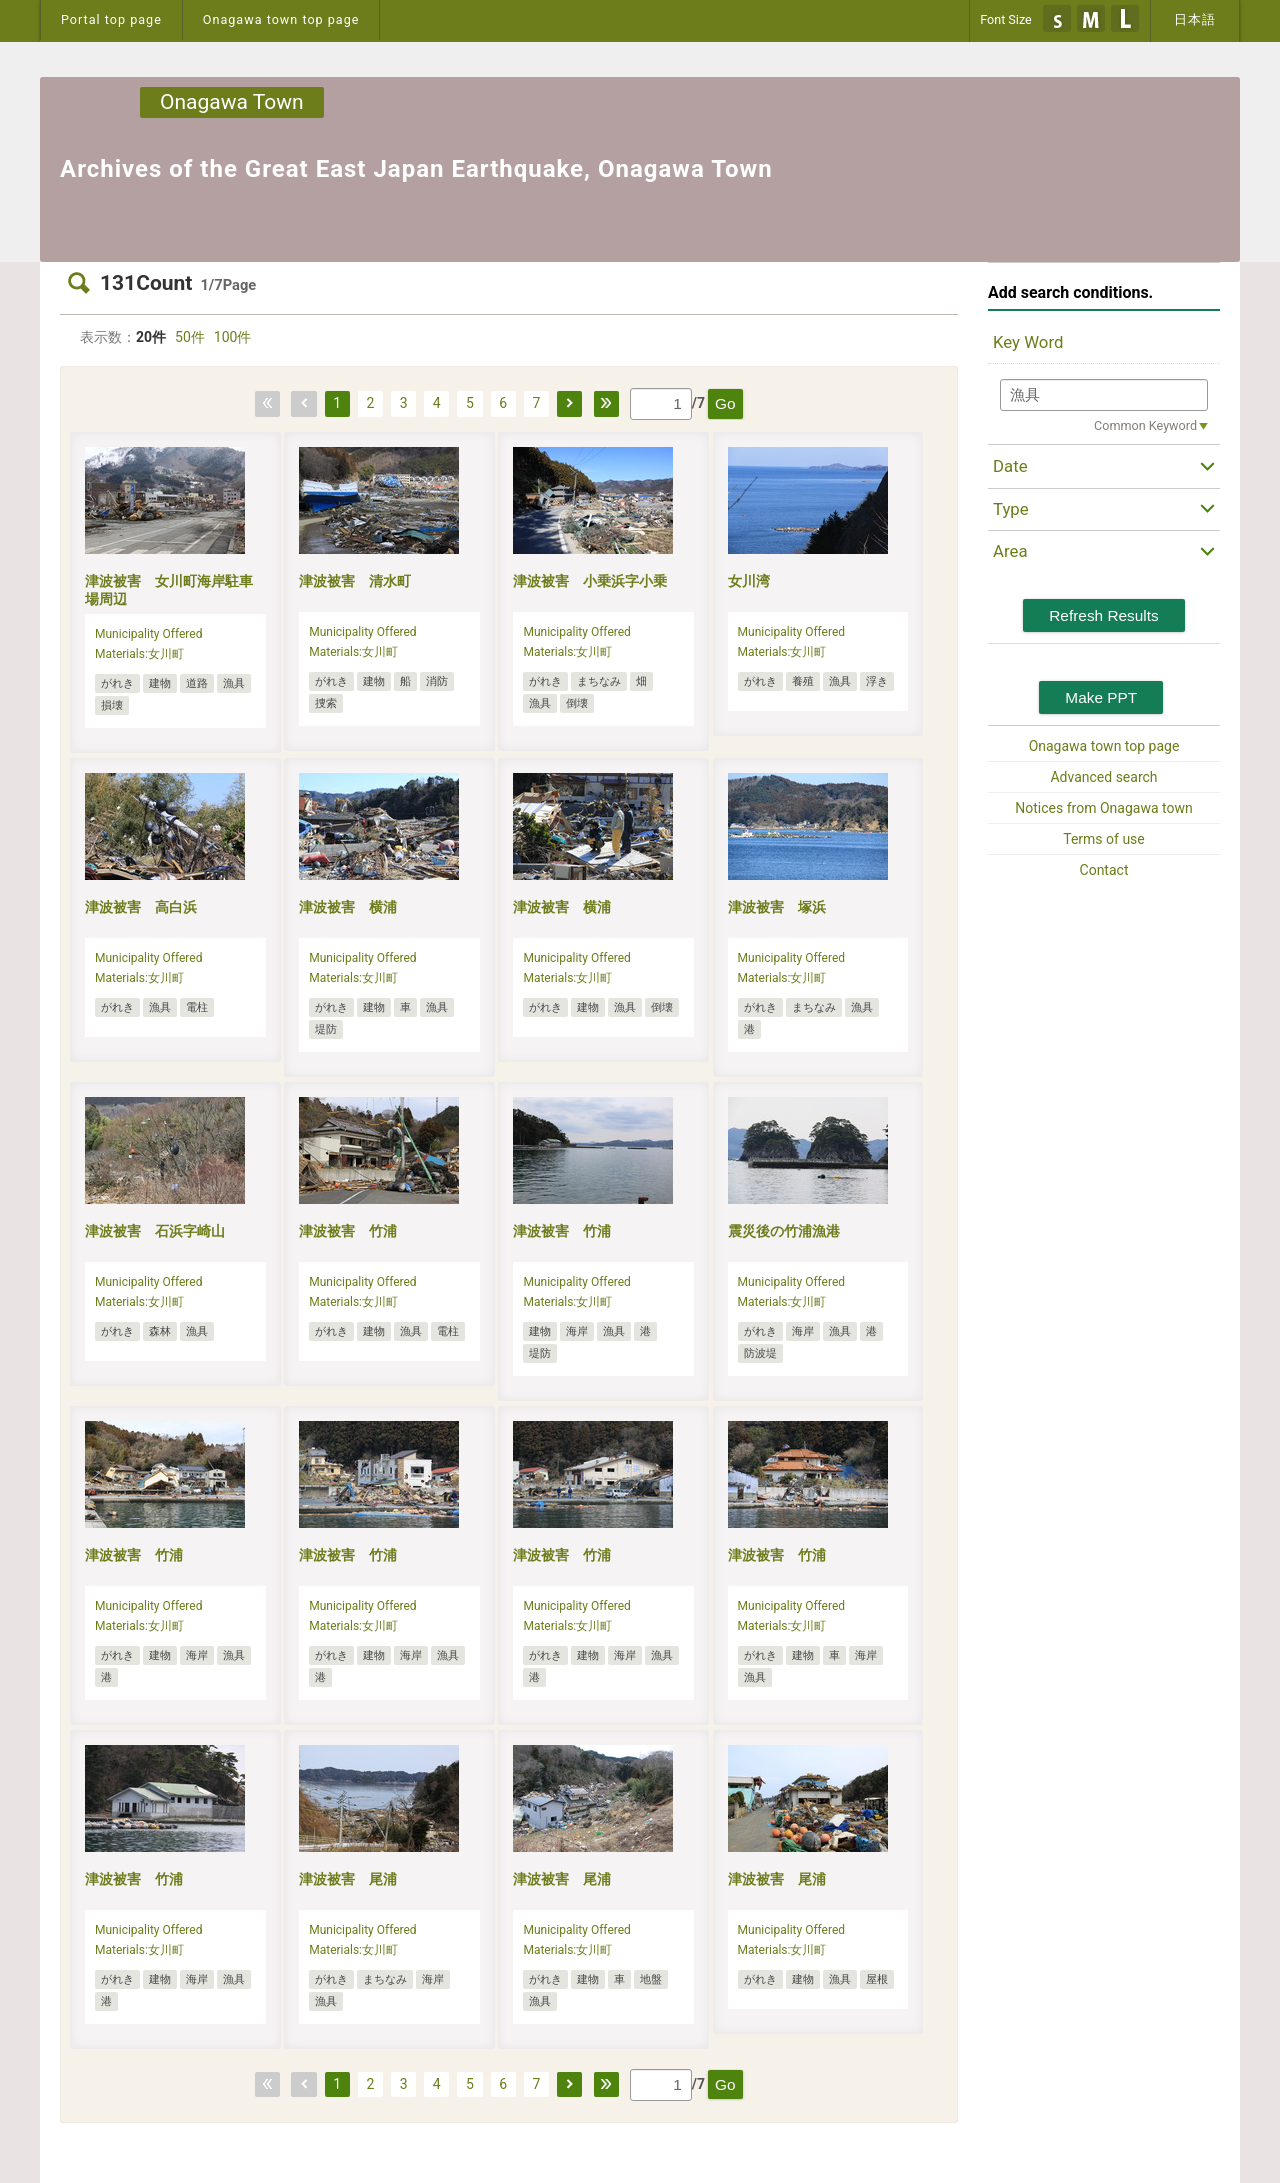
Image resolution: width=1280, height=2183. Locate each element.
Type (1011, 509)
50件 (190, 337)
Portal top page (111, 19)
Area (1010, 551)
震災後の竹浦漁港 (784, 1231)
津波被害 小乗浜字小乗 (590, 581)
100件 (233, 337)
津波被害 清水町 (355, 581)
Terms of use (1104, 839)
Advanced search (1103, 777)
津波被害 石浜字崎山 (155, 1231)
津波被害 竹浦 (348, 1231)
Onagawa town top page (281, 19)
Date (1010, 466)
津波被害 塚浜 (777, 907)
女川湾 (749, 581)
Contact (1104, 870)
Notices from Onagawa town (1103, 808)
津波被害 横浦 (348, 907)
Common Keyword (1145, 425)
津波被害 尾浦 (348, 1879)
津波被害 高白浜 (141, 907)
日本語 (1195, 19)
